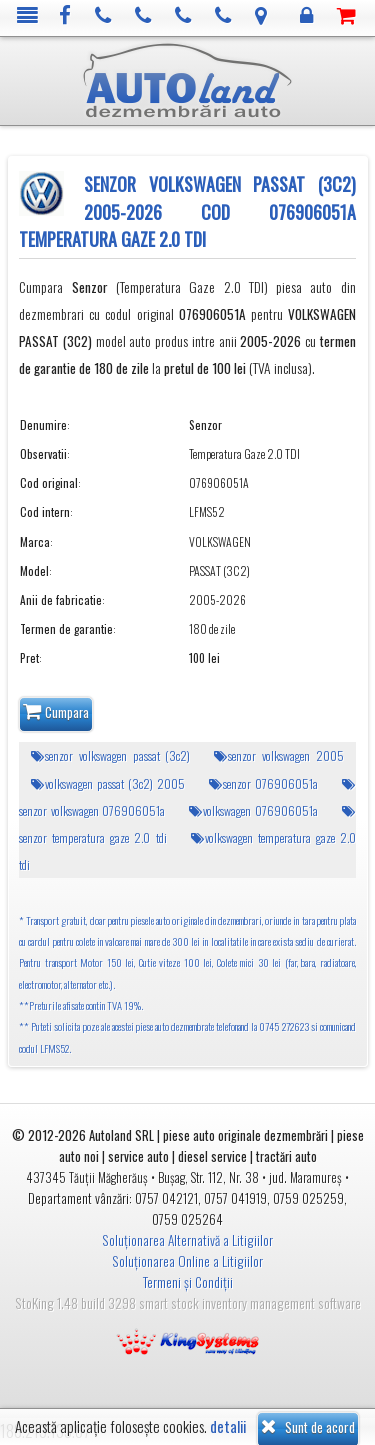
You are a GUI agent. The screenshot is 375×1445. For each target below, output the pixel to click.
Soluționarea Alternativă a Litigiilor (187, 1240)
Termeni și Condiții (188, 1282)
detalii (228, 1426)
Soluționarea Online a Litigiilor (187, 1261)
